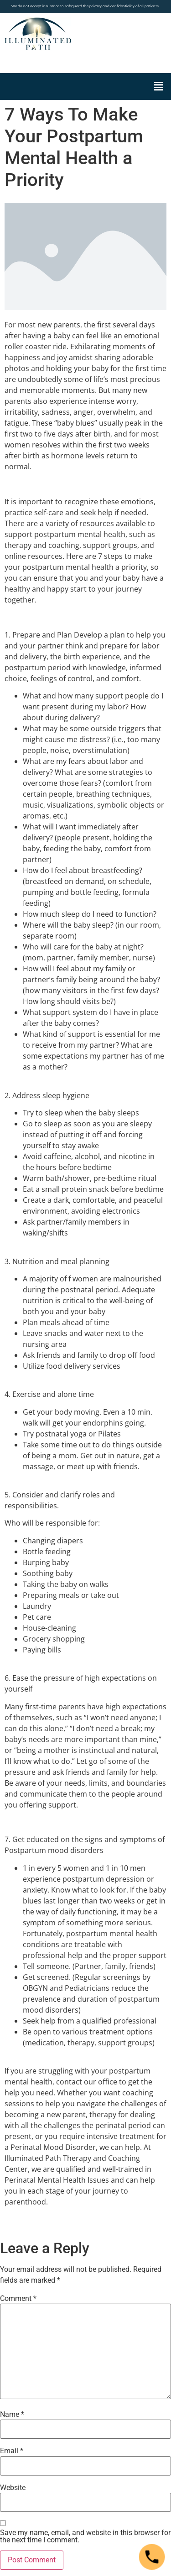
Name (12, 2414)
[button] (158, 86)
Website (13, 2487)
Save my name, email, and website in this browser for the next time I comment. (85, 2536)
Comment (18, 2298)
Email (11, 2451)
